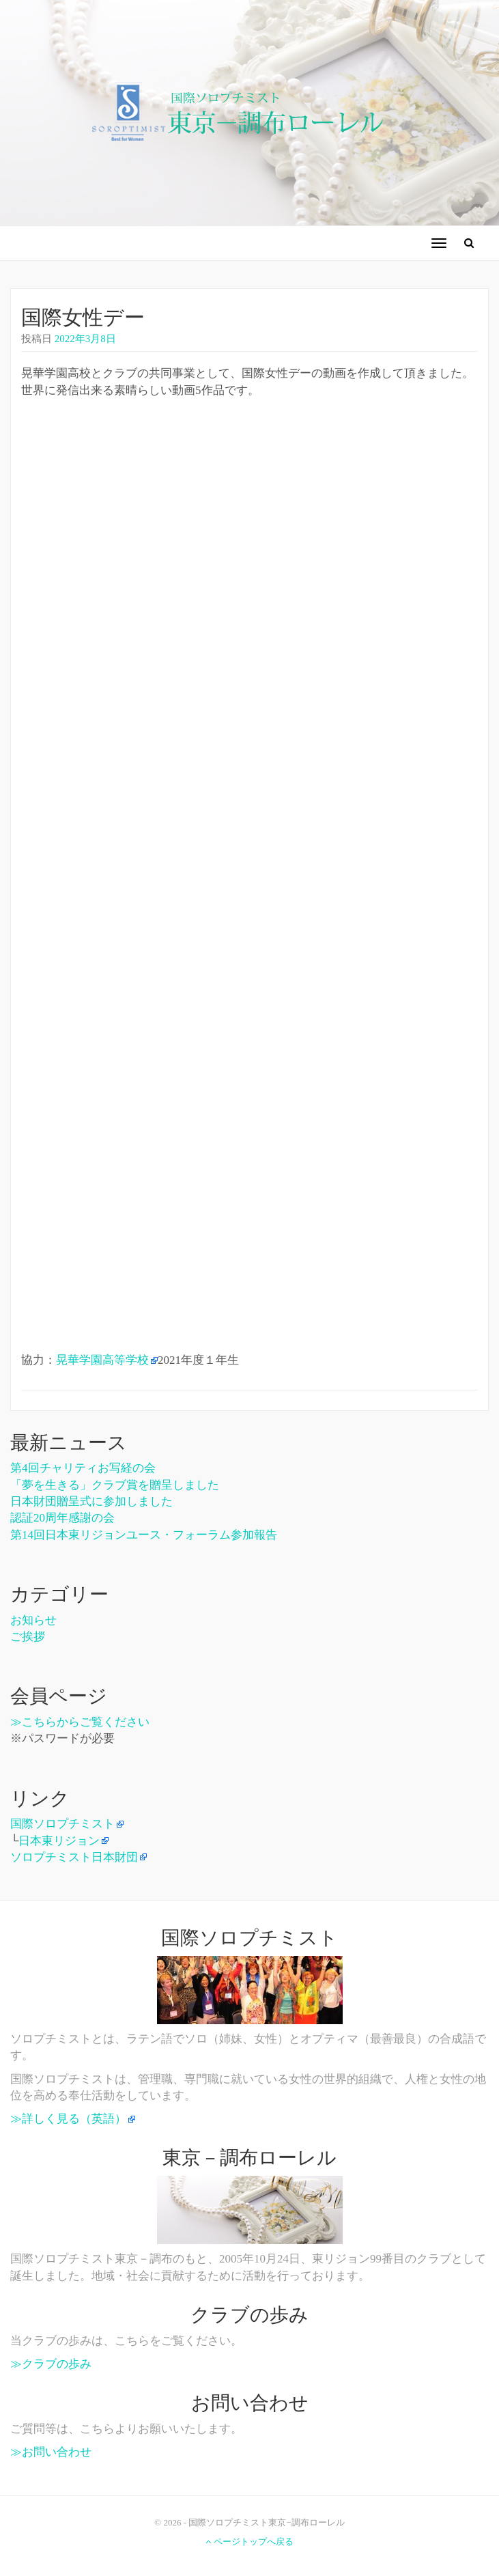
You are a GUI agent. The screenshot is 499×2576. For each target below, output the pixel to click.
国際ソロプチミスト (62, 1823)
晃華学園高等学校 (102, 1360)
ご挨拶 (27, 1636)
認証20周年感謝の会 (62, 1517)
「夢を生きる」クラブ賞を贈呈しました (114, 1485)
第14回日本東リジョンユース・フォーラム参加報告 (143, 1534)
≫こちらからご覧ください (79, 1722)
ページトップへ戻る (249, 2541)
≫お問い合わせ (50, 2452)
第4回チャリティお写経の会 (83, 1467)
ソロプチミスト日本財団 (74, 1857)
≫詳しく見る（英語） (68, 2118)
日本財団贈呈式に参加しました (91, 1501)
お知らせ (33, 1620)
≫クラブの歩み (50, 2363)
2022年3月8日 (85, 338)
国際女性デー (83, 317)
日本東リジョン (59, 1840)
